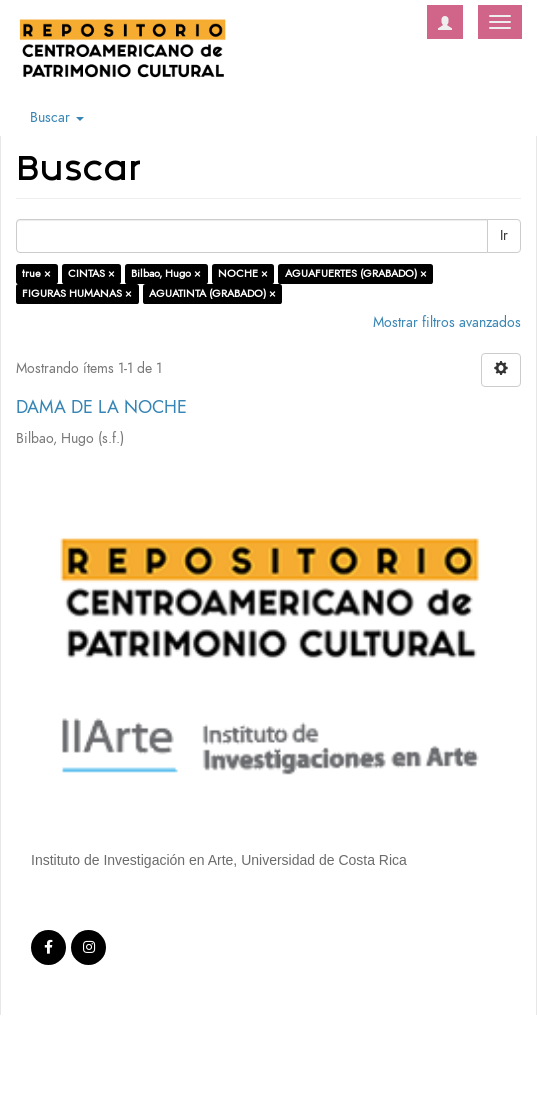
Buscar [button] (57, 117)
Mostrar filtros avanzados (447, 322)
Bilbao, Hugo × (166, 273)
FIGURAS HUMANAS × (77, 293)
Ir (504, 235)
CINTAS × (91, 273)
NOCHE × (243, 273)
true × (36, 273)
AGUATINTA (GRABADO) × (212, 293)
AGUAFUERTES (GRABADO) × (356, 273)
